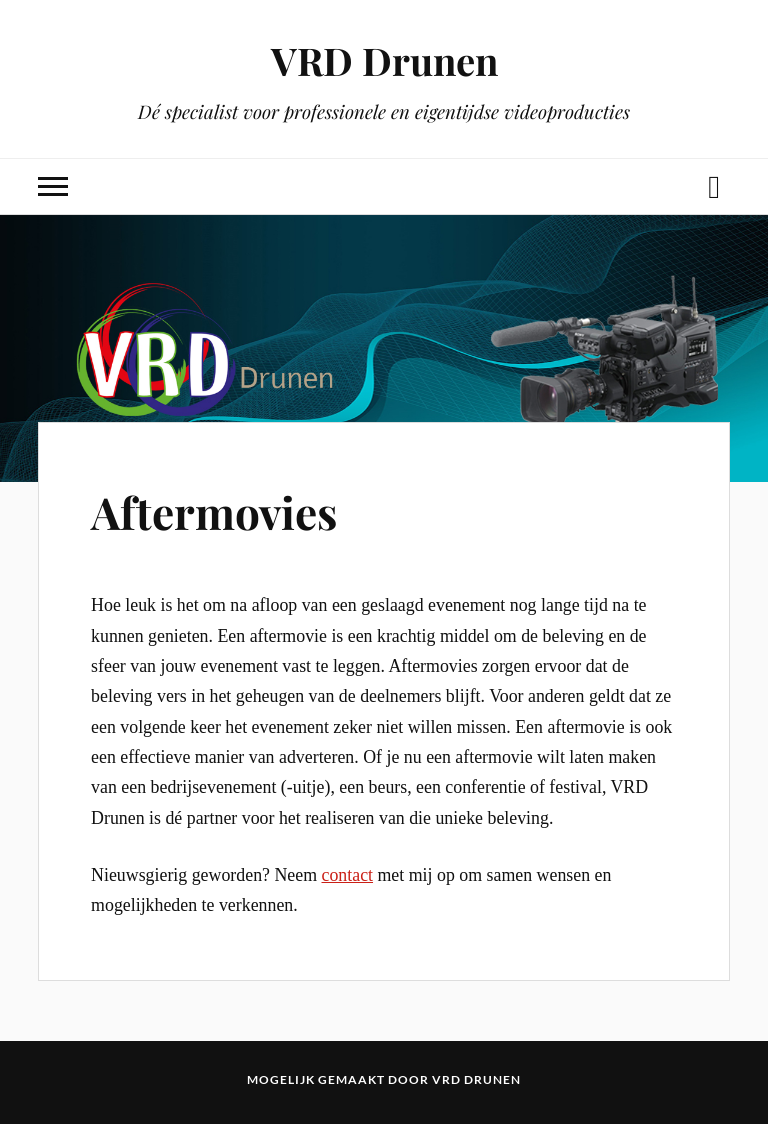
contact (348, 875)
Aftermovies (214, 511)
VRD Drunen (384, 60)
